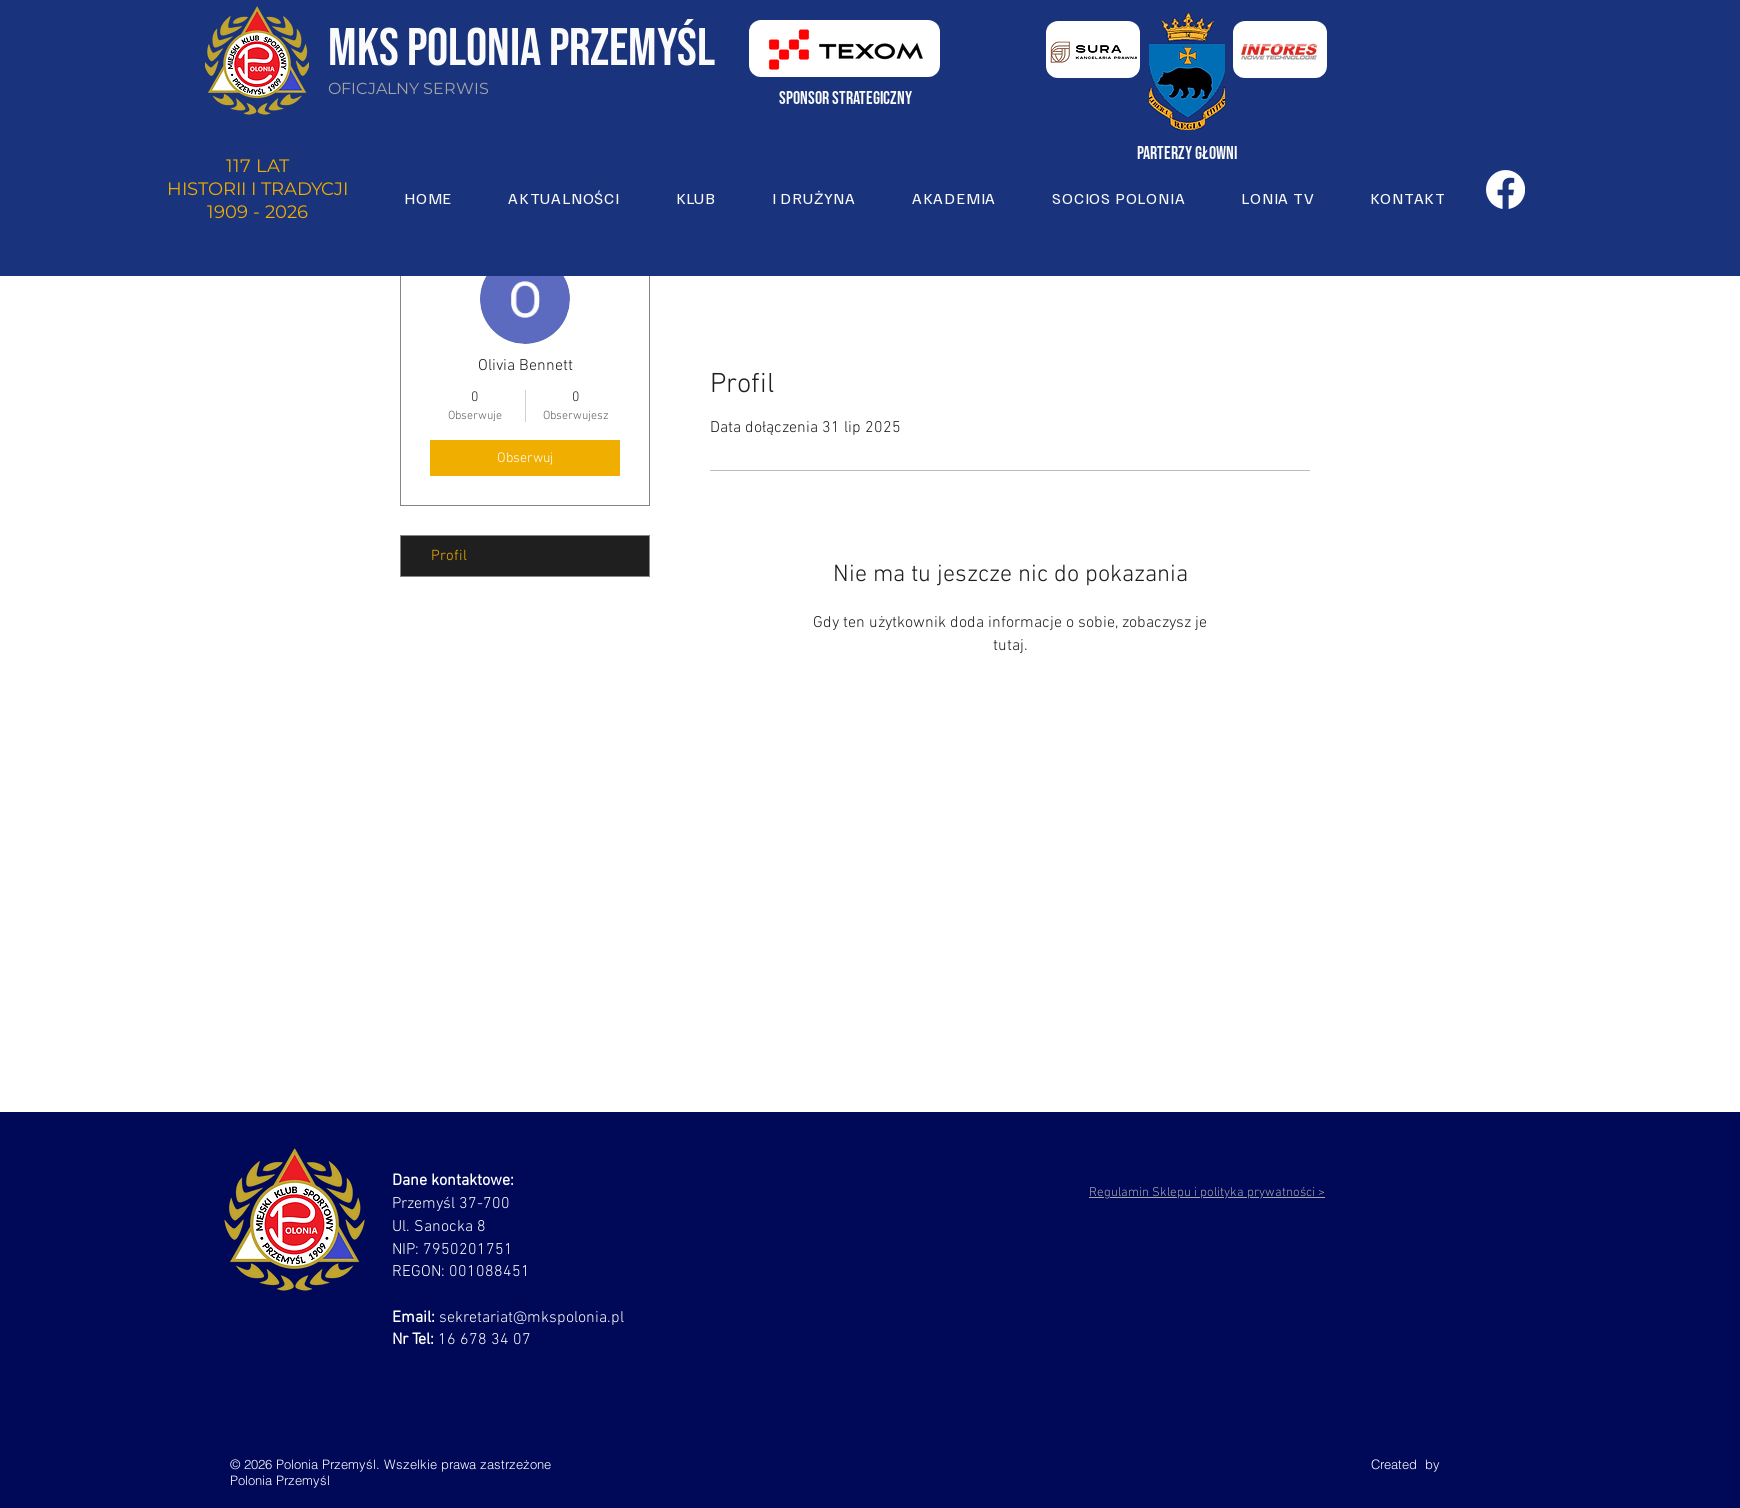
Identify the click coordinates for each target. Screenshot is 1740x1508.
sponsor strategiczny (845, 98)
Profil (449, 556)
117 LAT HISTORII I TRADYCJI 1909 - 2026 (257, 189)
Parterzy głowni (1187, 153)
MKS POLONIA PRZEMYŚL (521, 49)
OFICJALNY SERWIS (408, 88)
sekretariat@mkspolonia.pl (531, 1318)
